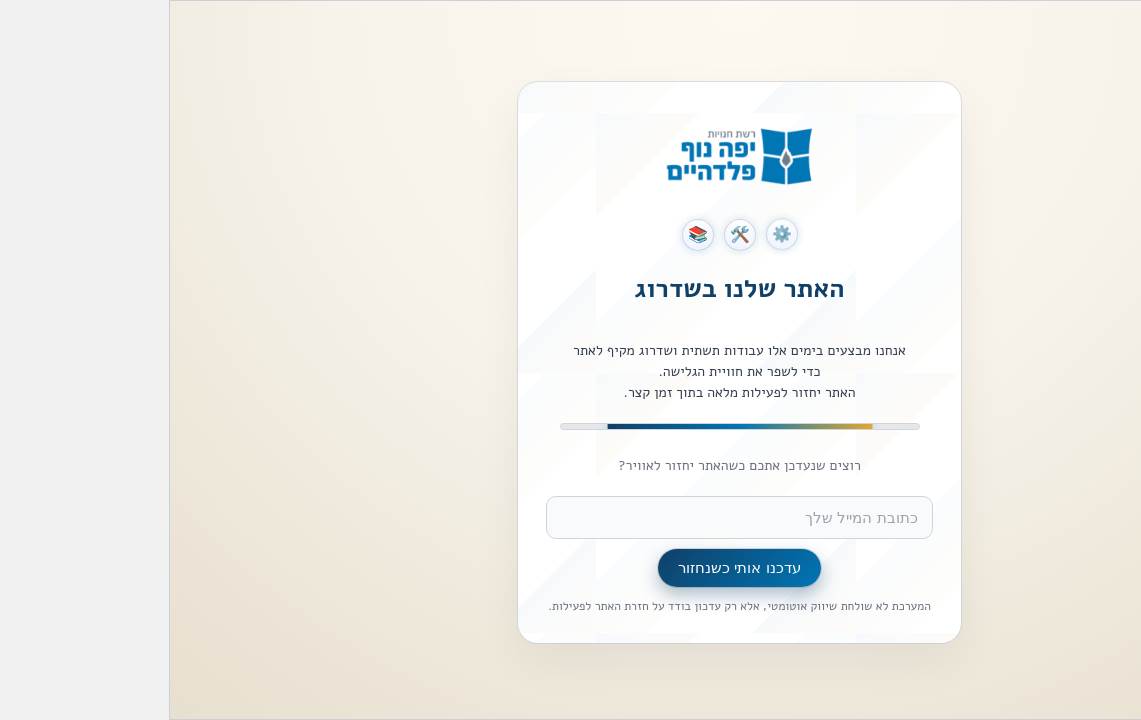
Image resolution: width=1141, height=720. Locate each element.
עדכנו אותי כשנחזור (570, 567)
